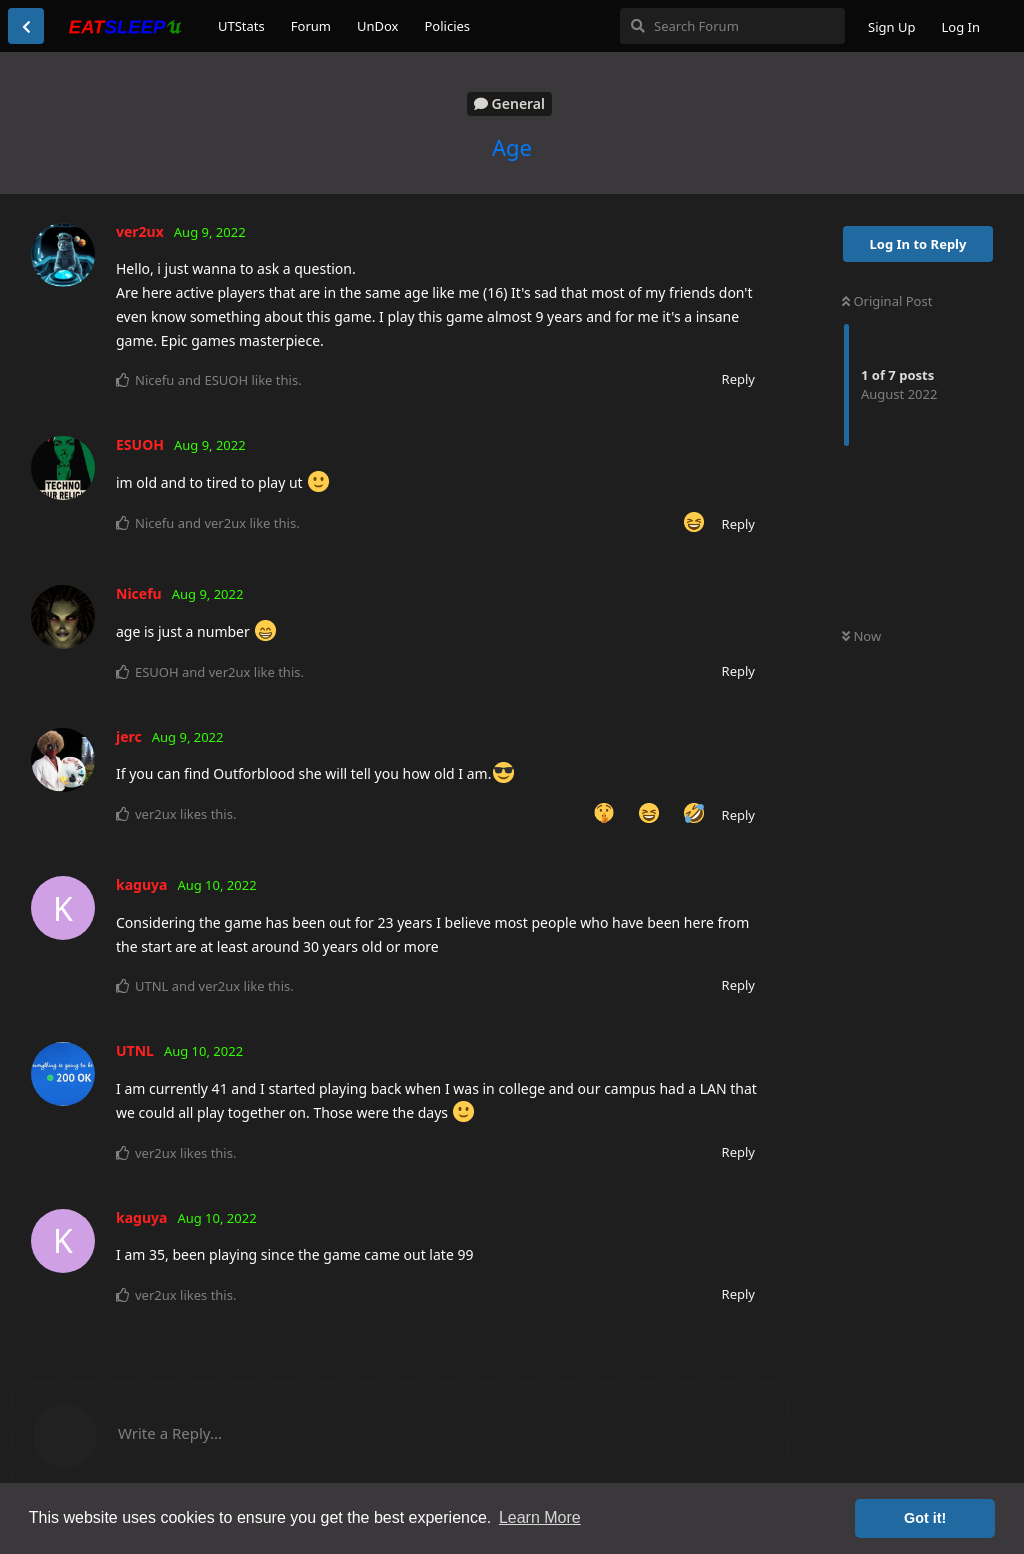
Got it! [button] (925, 1518)
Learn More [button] (540, 1517)
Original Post (887, 301)
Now (861, 636)
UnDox (378, 26)
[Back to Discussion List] (26, 26)
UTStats (241, 26)
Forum (311, 26)
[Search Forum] (732, 26)
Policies (447, 26)
